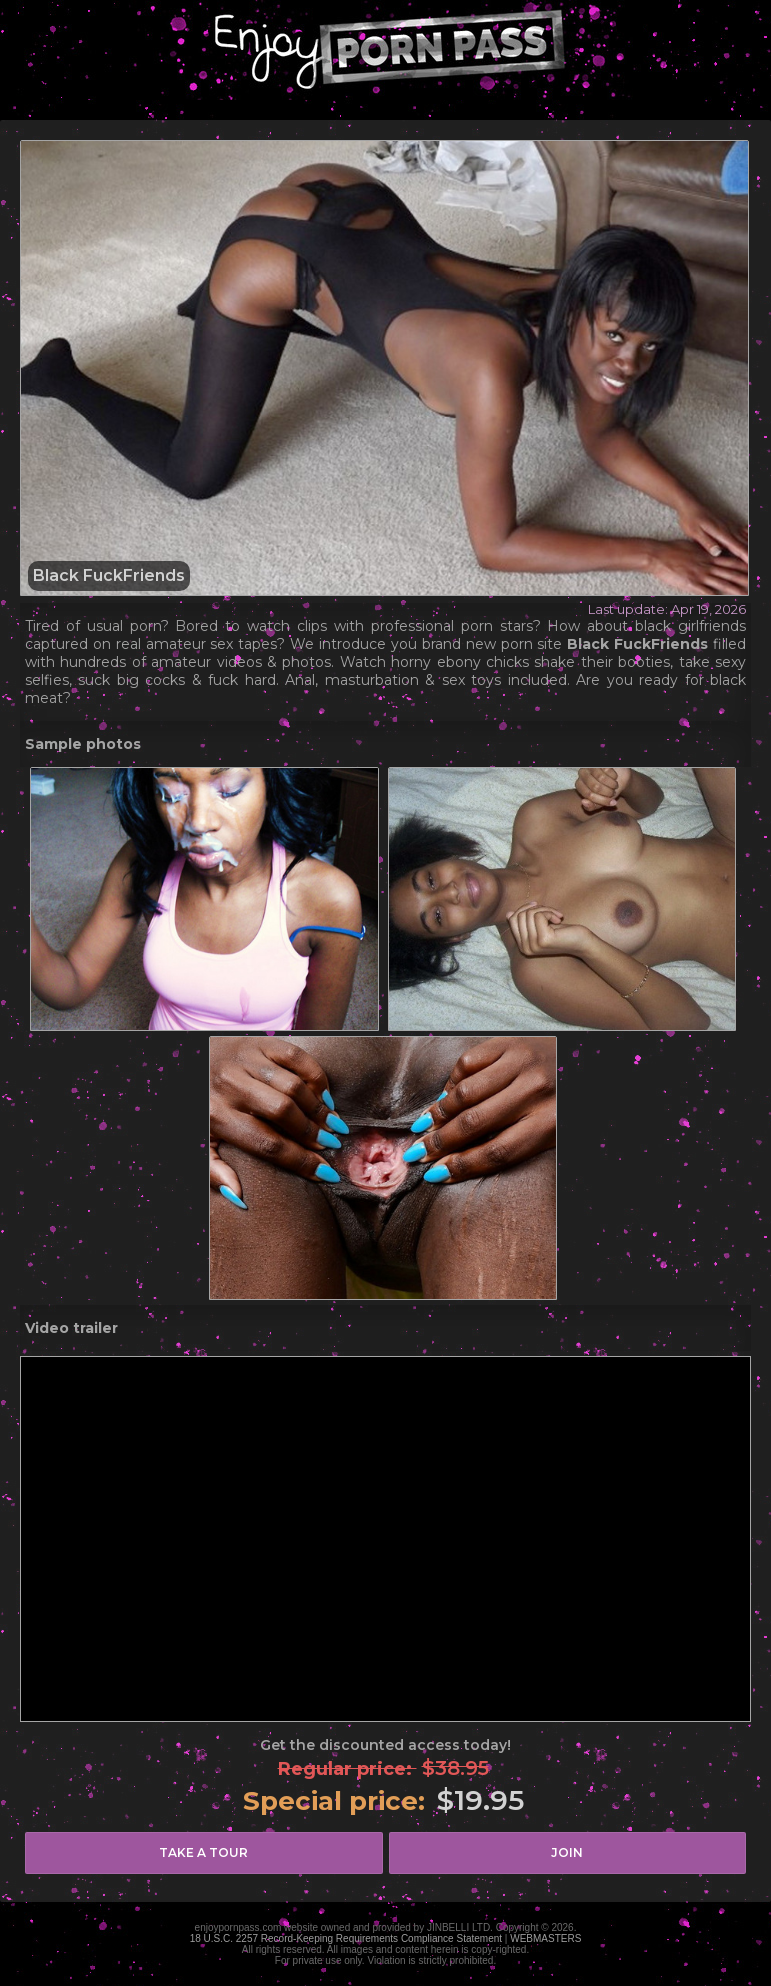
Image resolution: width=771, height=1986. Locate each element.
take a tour (203, 1852)
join (567, 1852)
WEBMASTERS (545, 1938)
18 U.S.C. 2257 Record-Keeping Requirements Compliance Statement (346, 1938)
